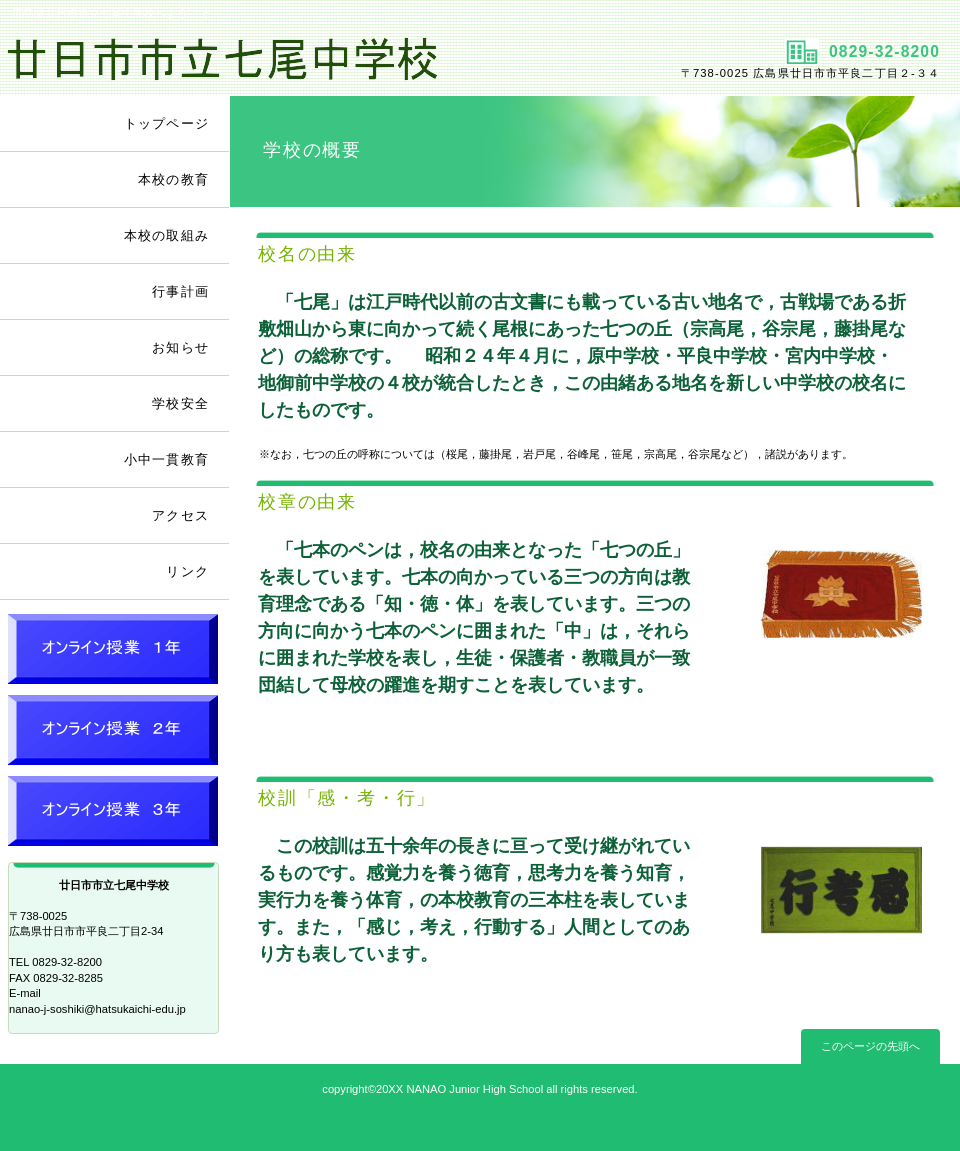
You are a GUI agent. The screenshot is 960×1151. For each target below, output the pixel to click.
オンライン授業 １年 (115, 652)
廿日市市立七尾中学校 (237, 61)
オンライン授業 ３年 (115, 814)
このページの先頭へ (870, 1046)
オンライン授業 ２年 (115, 733)
